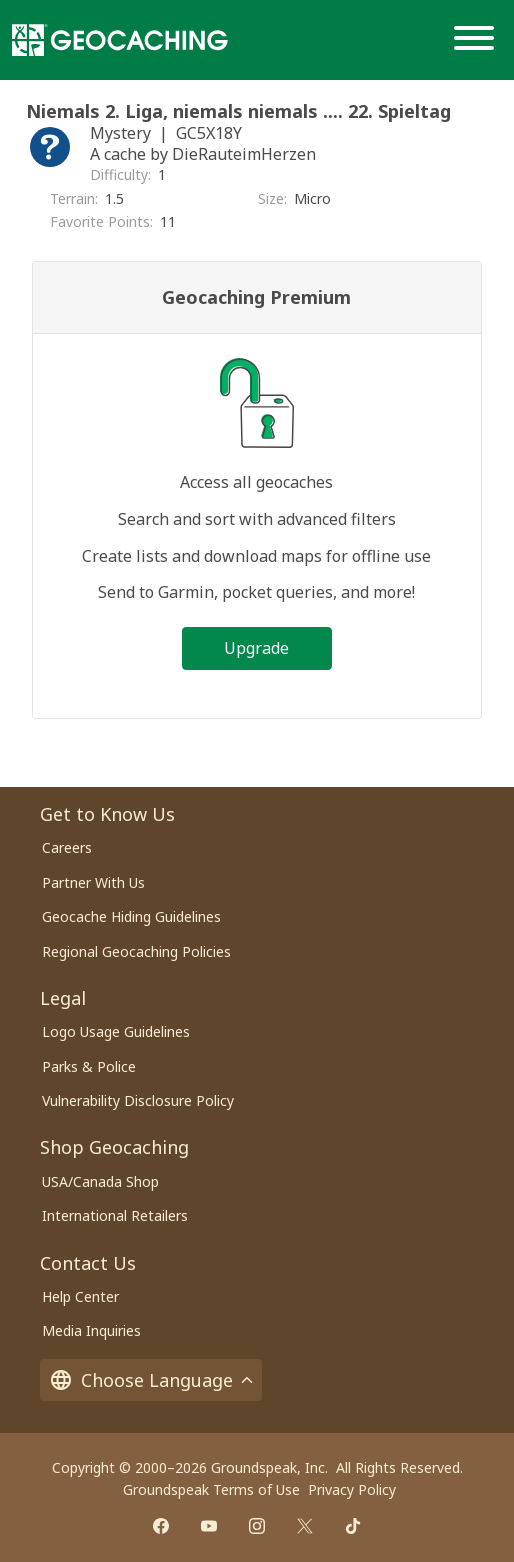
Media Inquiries (91, 1330)
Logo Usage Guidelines (116, 1031)
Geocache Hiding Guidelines (131, 916)
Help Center (80, 1296)
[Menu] (478, 40)
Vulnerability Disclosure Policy (138, 1100)
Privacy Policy (352, 1489)
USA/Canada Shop (100, 1181)
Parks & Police (89, 1066)
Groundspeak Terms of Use (211, 1489)
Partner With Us (93, 882)
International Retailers (115, 1215)
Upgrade (256, 648)
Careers (67, 847)
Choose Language (151, 1380)
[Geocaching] (120, 40)
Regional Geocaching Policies (136, 951)
